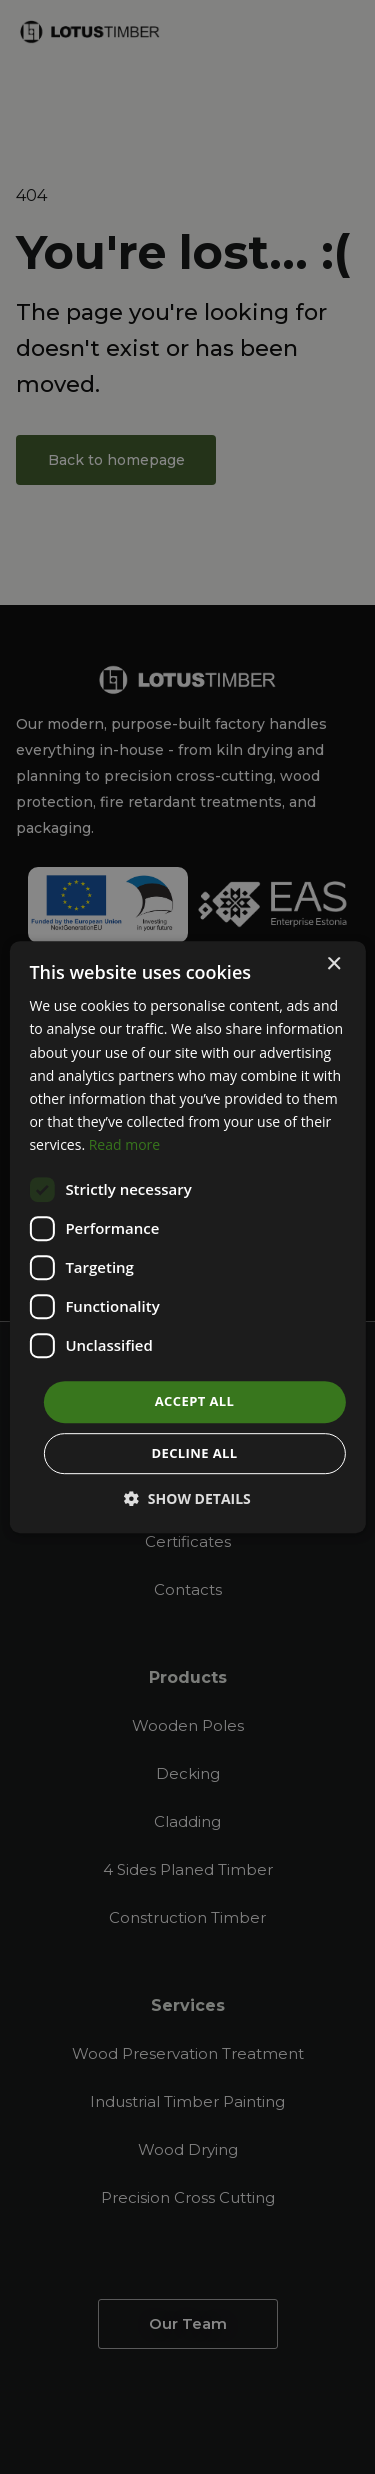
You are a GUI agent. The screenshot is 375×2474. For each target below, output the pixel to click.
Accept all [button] (195, 1401)
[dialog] (187, 1237)
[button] (187, 1498)
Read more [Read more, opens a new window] (124, 1144)
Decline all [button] (194, 1453)
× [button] (333, 964)
